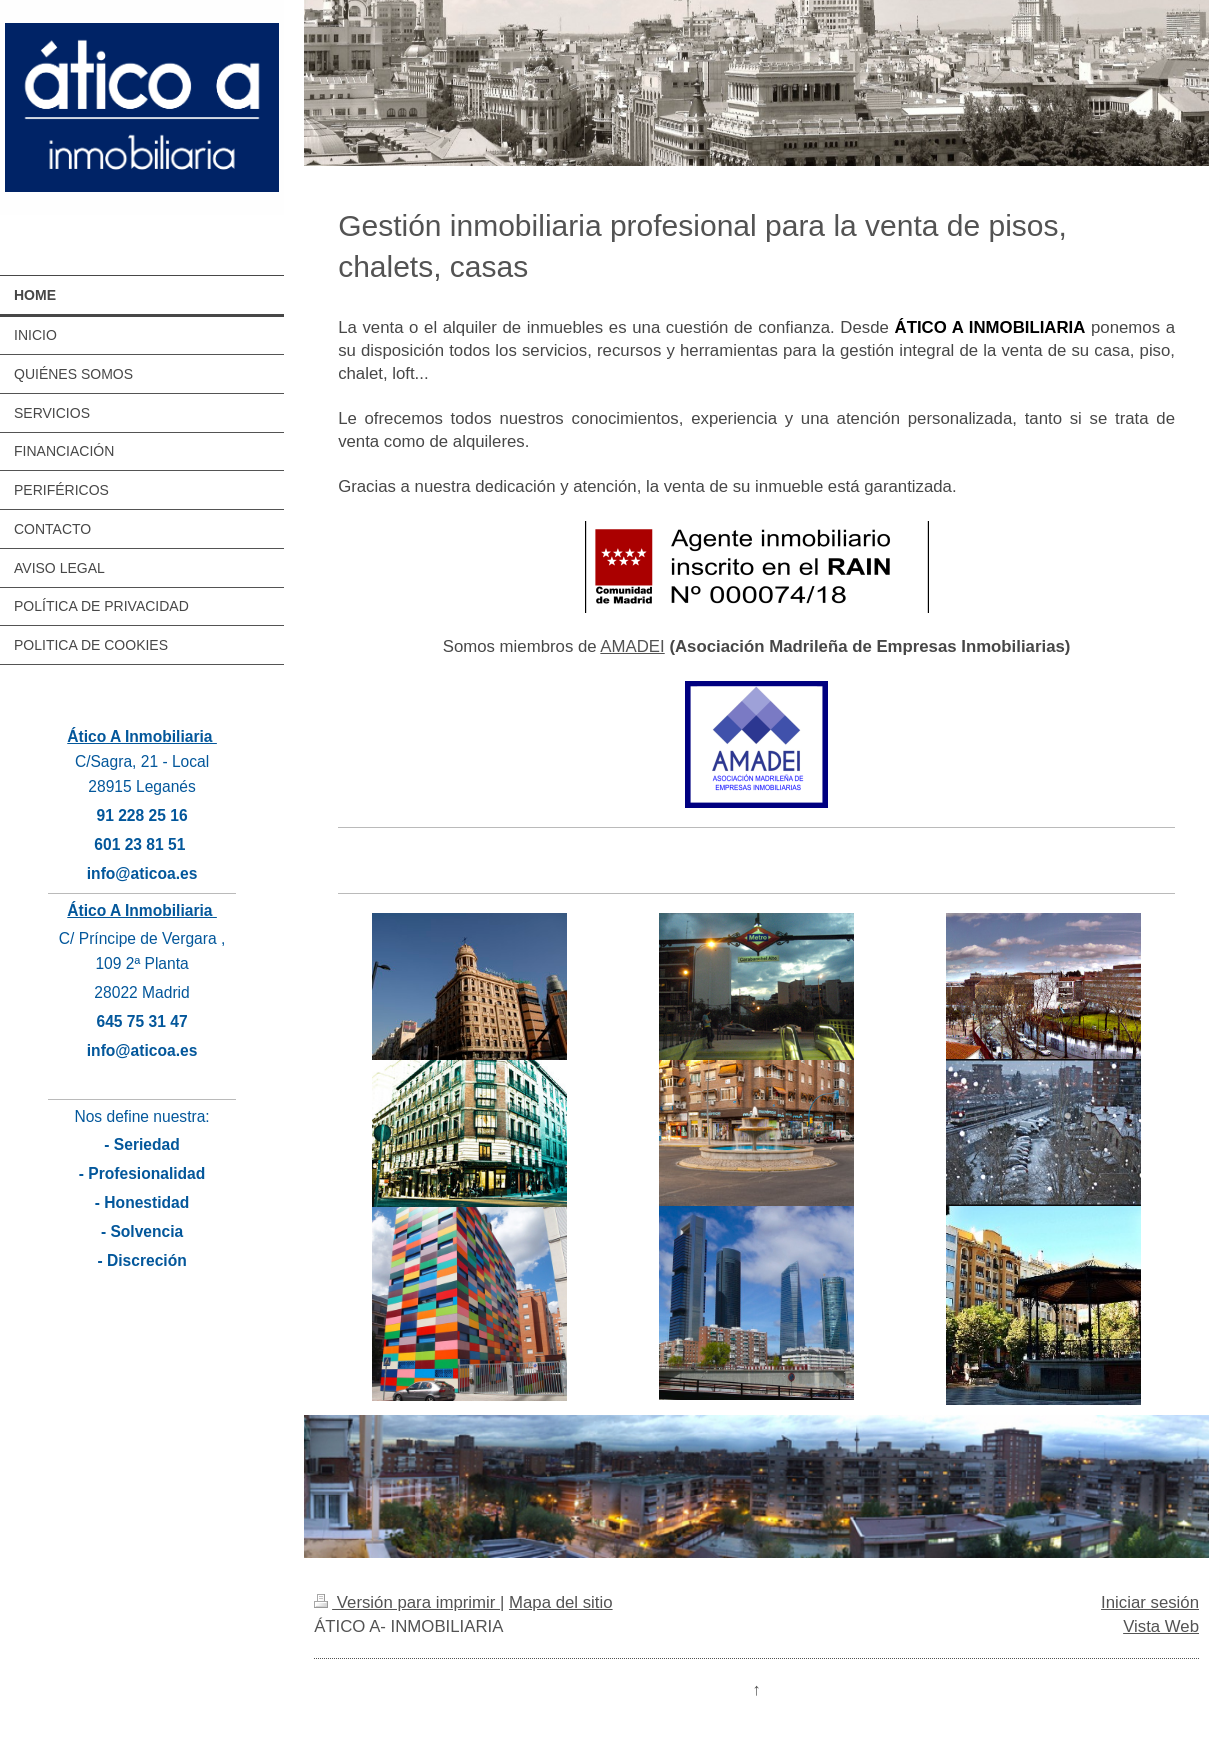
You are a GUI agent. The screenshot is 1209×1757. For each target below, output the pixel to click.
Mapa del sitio (561, 1602)
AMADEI (632, 646)
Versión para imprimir (407, 1602)
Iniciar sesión (1150, 1602)
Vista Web (1161, 1626)
